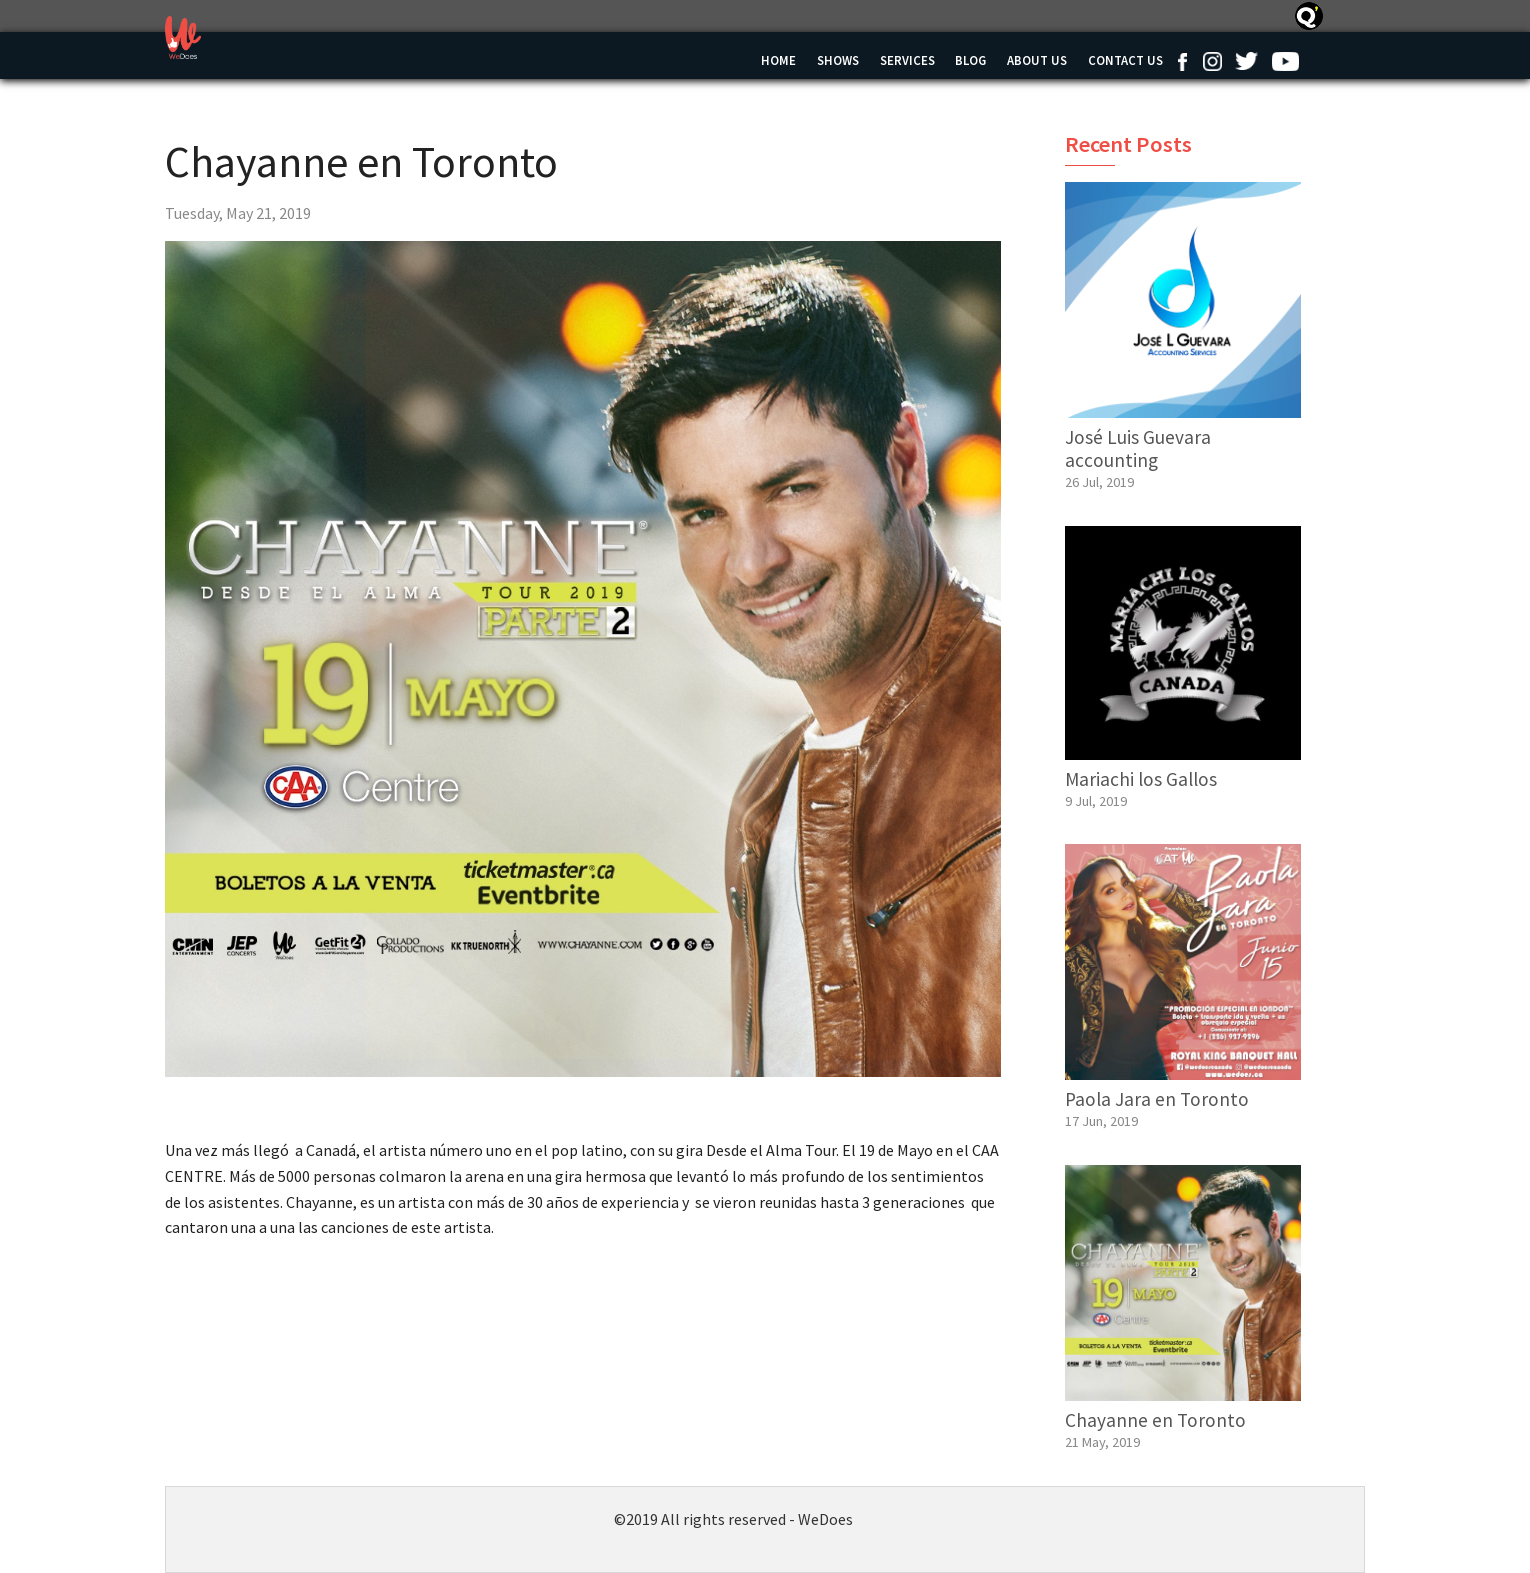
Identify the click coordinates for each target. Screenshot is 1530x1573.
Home (778, 60)
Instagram (1212, 61)
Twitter (1246, 61)
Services (907, 60)
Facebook (1182, 61)
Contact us (1125, 60)
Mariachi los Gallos (1141, 779)
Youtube (1285, 61)
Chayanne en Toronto (1155, 1420)
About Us (1037, 60)
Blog (970, 60)
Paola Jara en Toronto (1157, 1099)
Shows (838, 60)
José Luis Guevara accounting (1138, 448)
